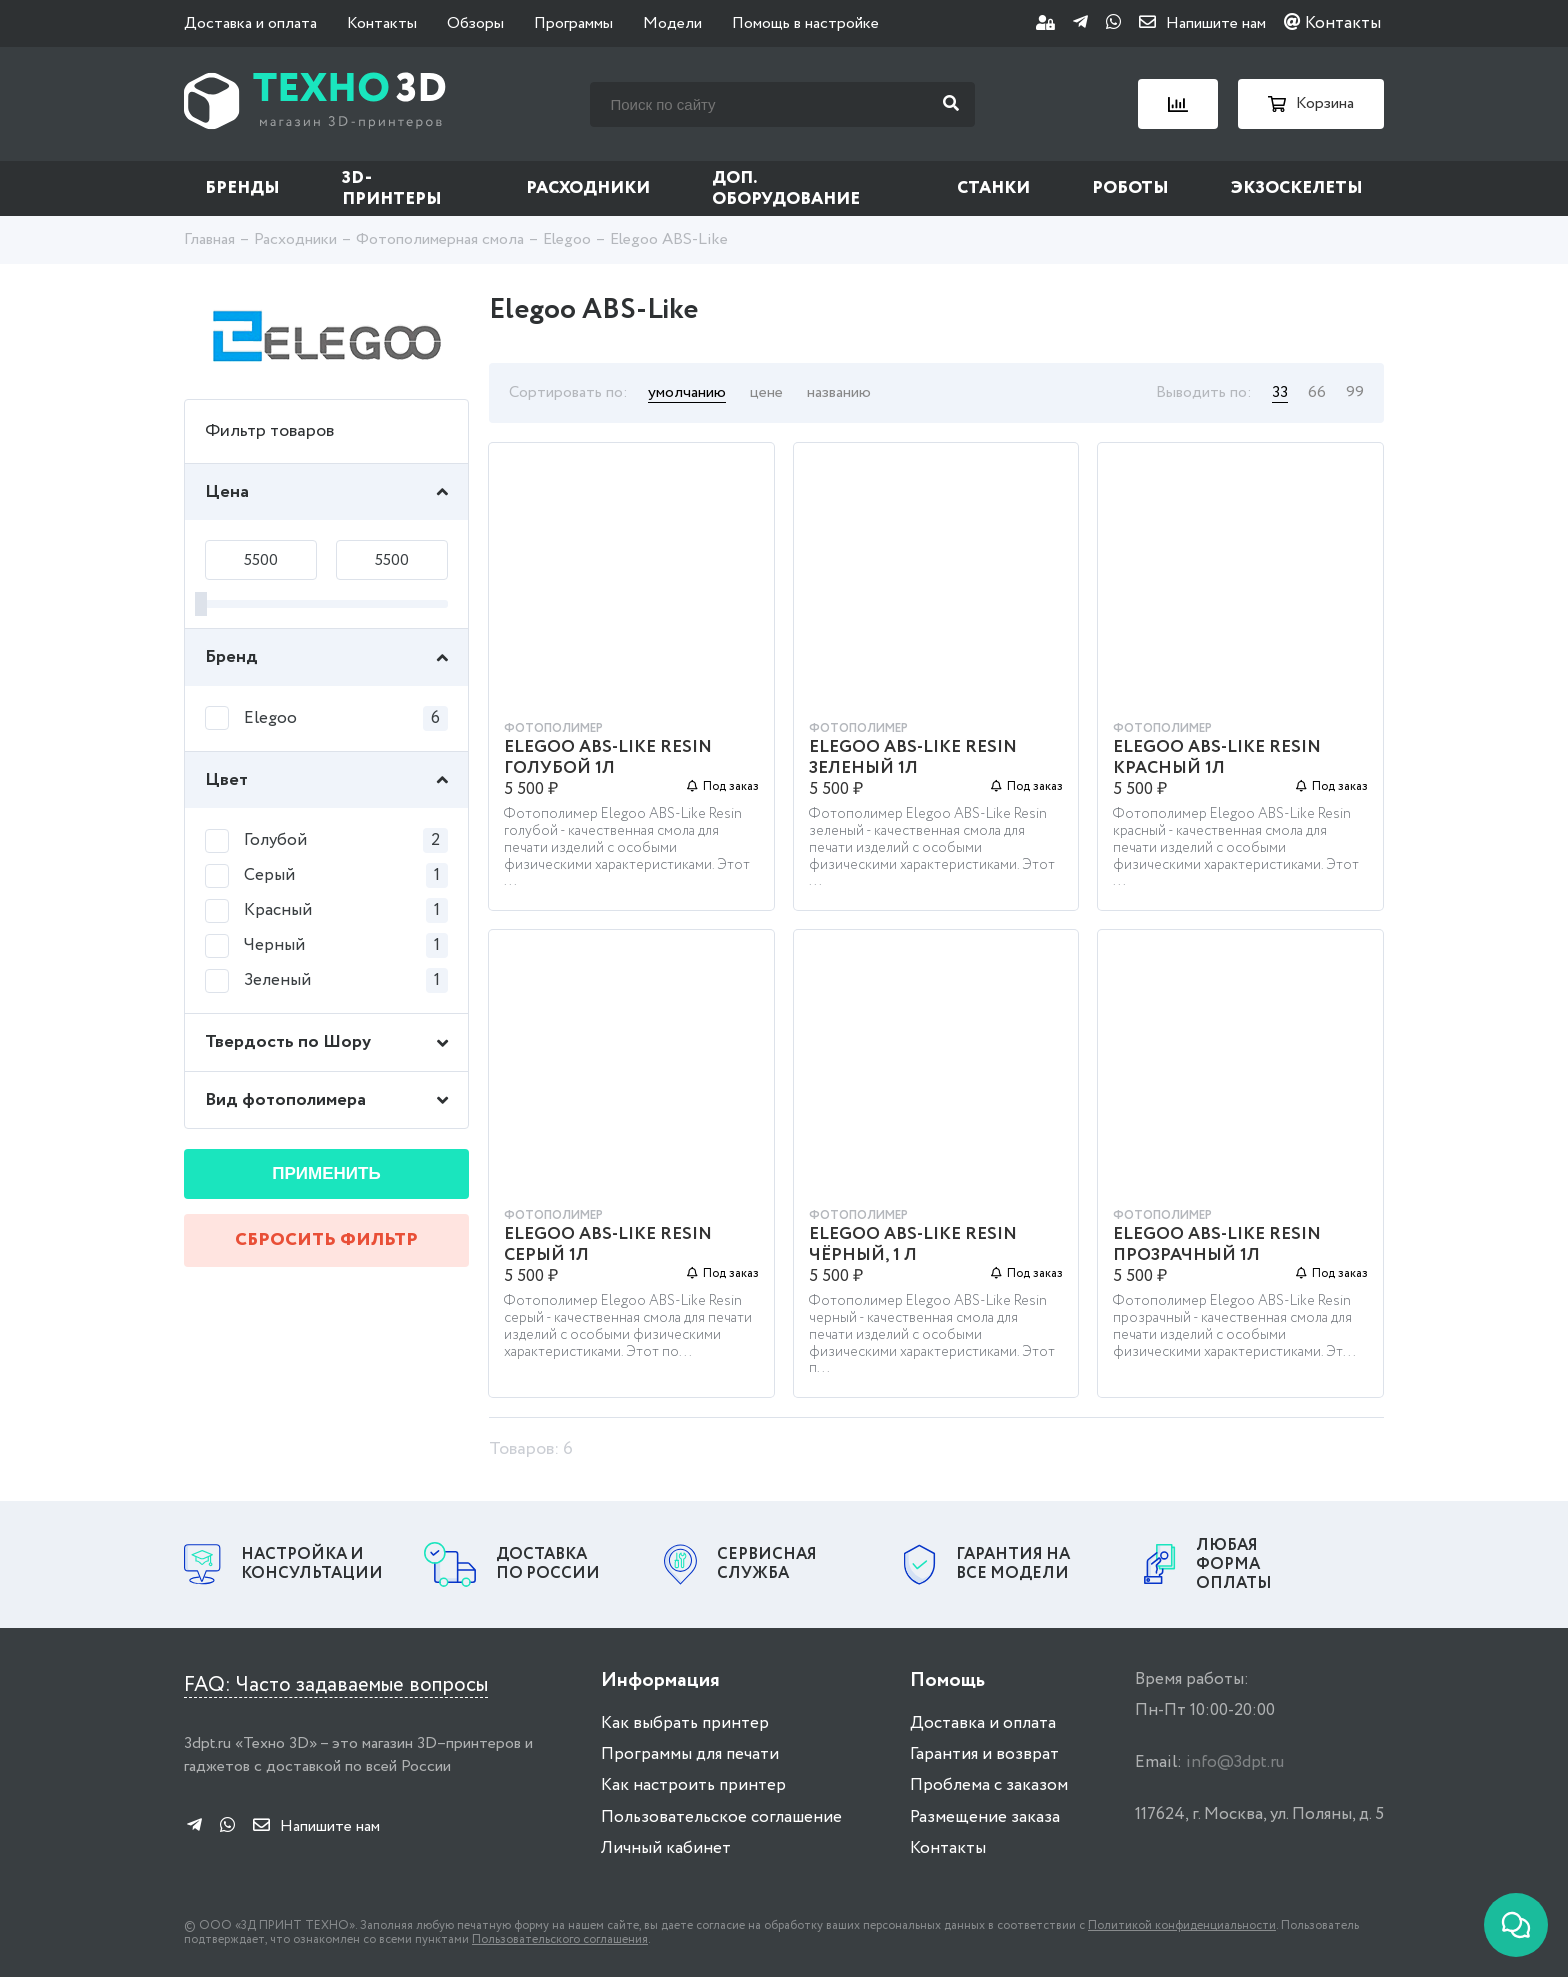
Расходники (588, 188)
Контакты (382, 23)
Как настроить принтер (693, 1785)
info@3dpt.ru (1235, 1762)
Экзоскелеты (1297, 188)
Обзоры (475, 23)
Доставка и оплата (250, 23)
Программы (573, 23)
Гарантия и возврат (984, 1754)
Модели (672, 23)
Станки (993, 188)
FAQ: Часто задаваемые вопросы (336, 1685)
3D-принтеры (392, 189)
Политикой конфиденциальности (1182, 1925)
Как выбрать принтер (685, 1723)
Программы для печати (690, 1754)
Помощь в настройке (805, 23)
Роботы (1130, 188)
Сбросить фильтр (326, 1240)
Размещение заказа (985, 1817)
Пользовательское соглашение (721, 1817)
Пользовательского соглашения (560, 1939)
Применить (326, 1173)
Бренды (242, 188)
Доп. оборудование (786, 189)
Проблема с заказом (989, 1785)
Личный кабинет (666, 1848)
